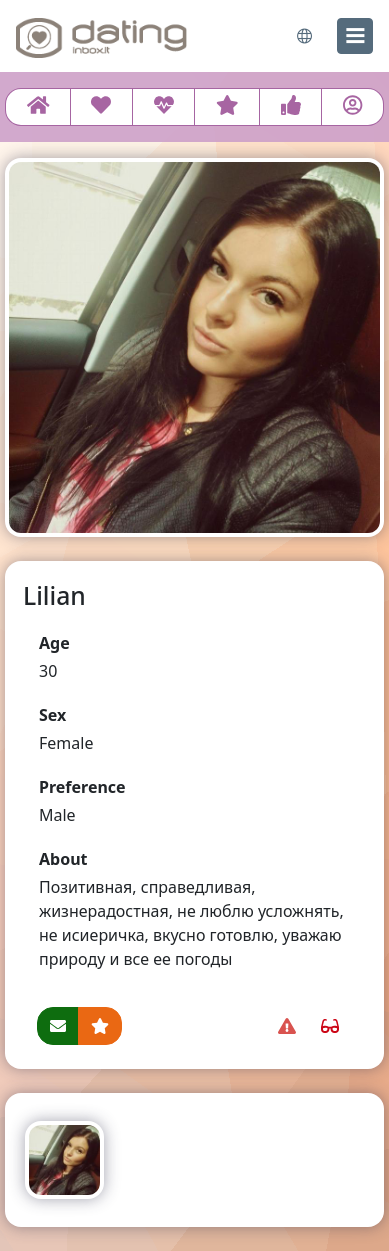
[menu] (355, 36)
